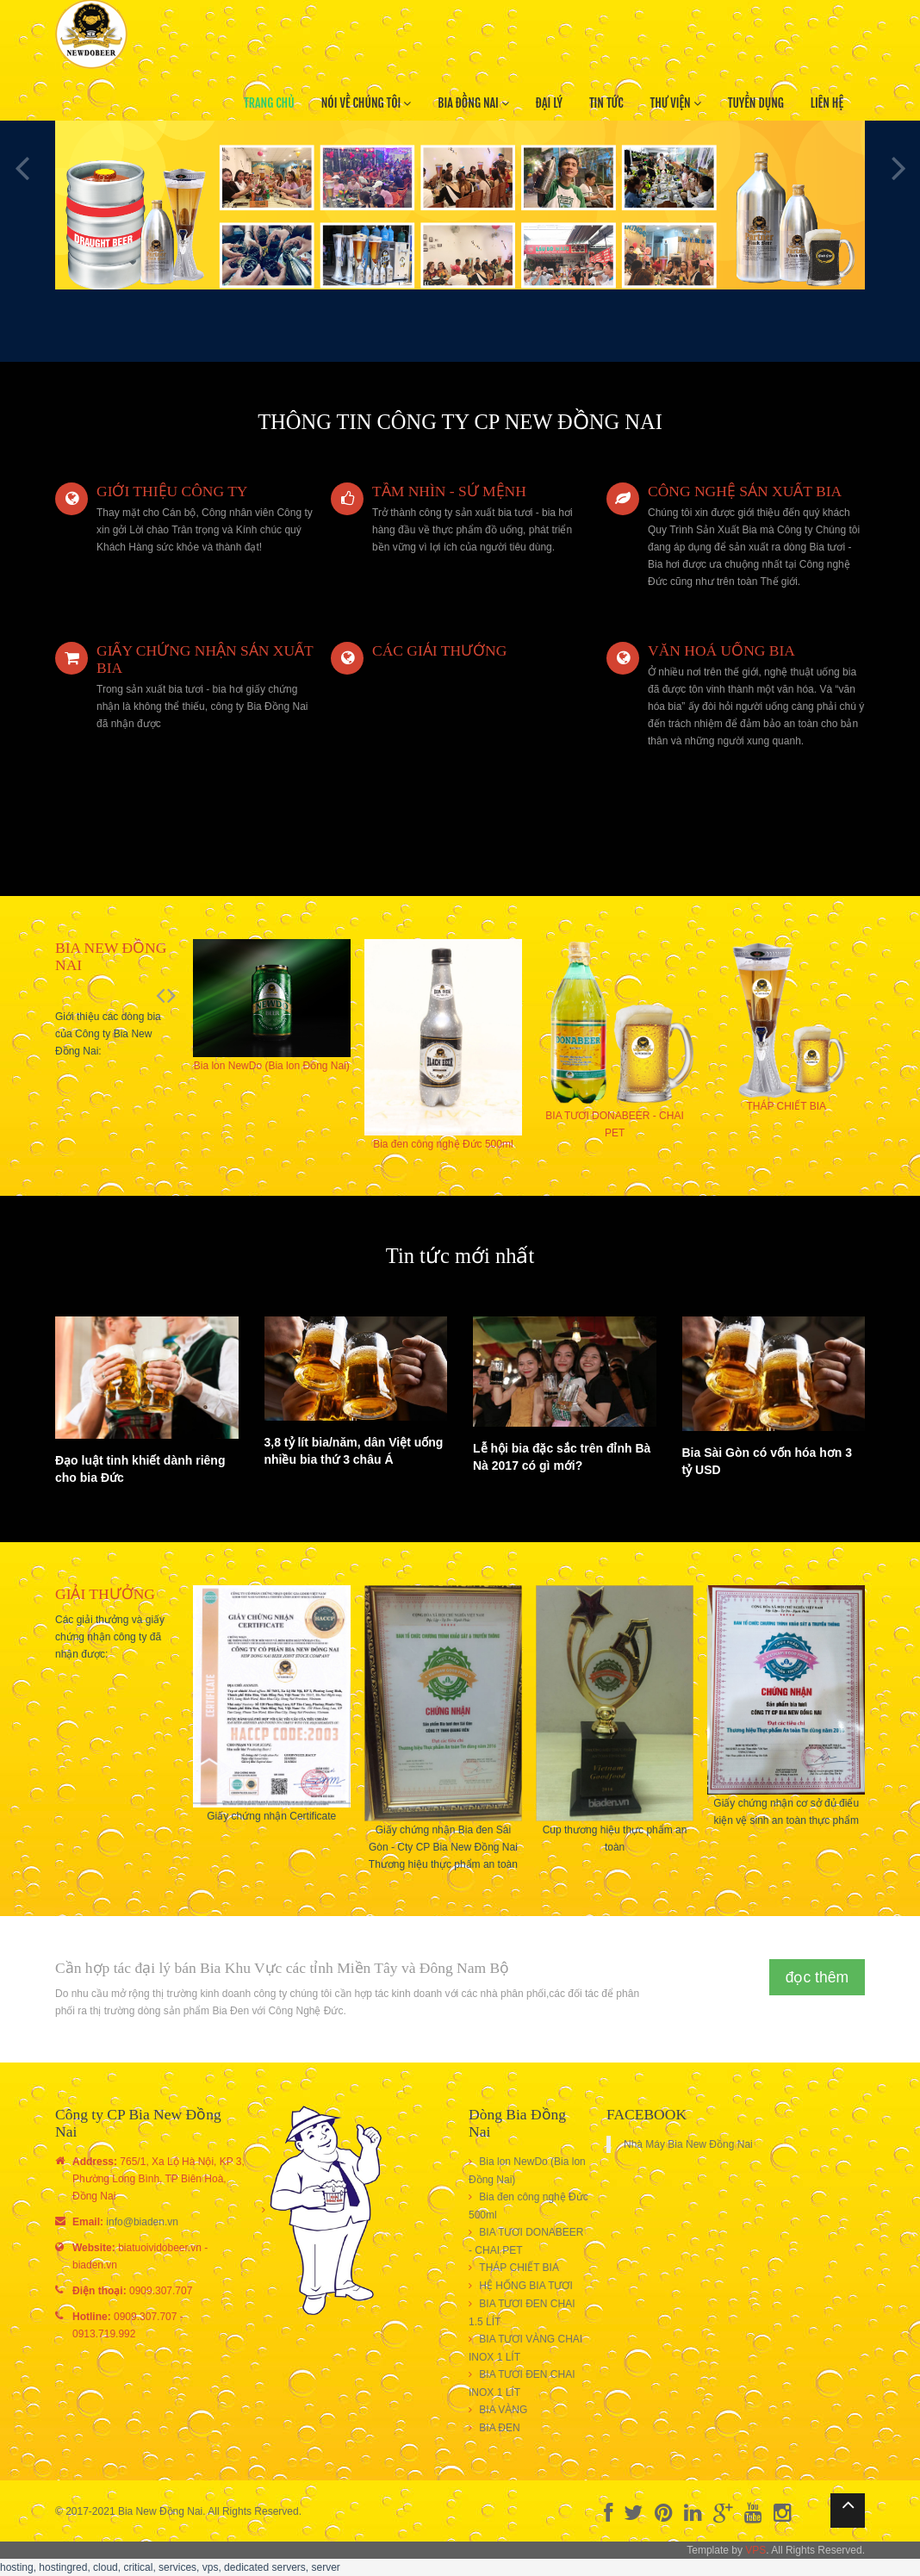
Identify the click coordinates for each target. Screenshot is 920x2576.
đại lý (549, 103)
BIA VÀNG (503, 2410)
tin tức (606, 103)
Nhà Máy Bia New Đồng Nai (688, 2144)
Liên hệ (827, 103)
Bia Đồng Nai (473, 103)
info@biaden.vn (142, 2222)
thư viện (675, 103)
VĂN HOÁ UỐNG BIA (721, 650)
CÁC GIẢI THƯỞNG (439, 650)
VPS (755, 2550)
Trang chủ (269, 103)
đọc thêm (817, 1977)
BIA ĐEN (499, 2428)
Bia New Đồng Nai (160, 2511)
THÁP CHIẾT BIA (519, 2268)
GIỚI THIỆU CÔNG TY (172, 491)
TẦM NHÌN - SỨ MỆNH (449, 491)
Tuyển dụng (756, 103)
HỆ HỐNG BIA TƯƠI (525, 2286)
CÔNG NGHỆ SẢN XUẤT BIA (745, 491)
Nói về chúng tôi (366, 103)
